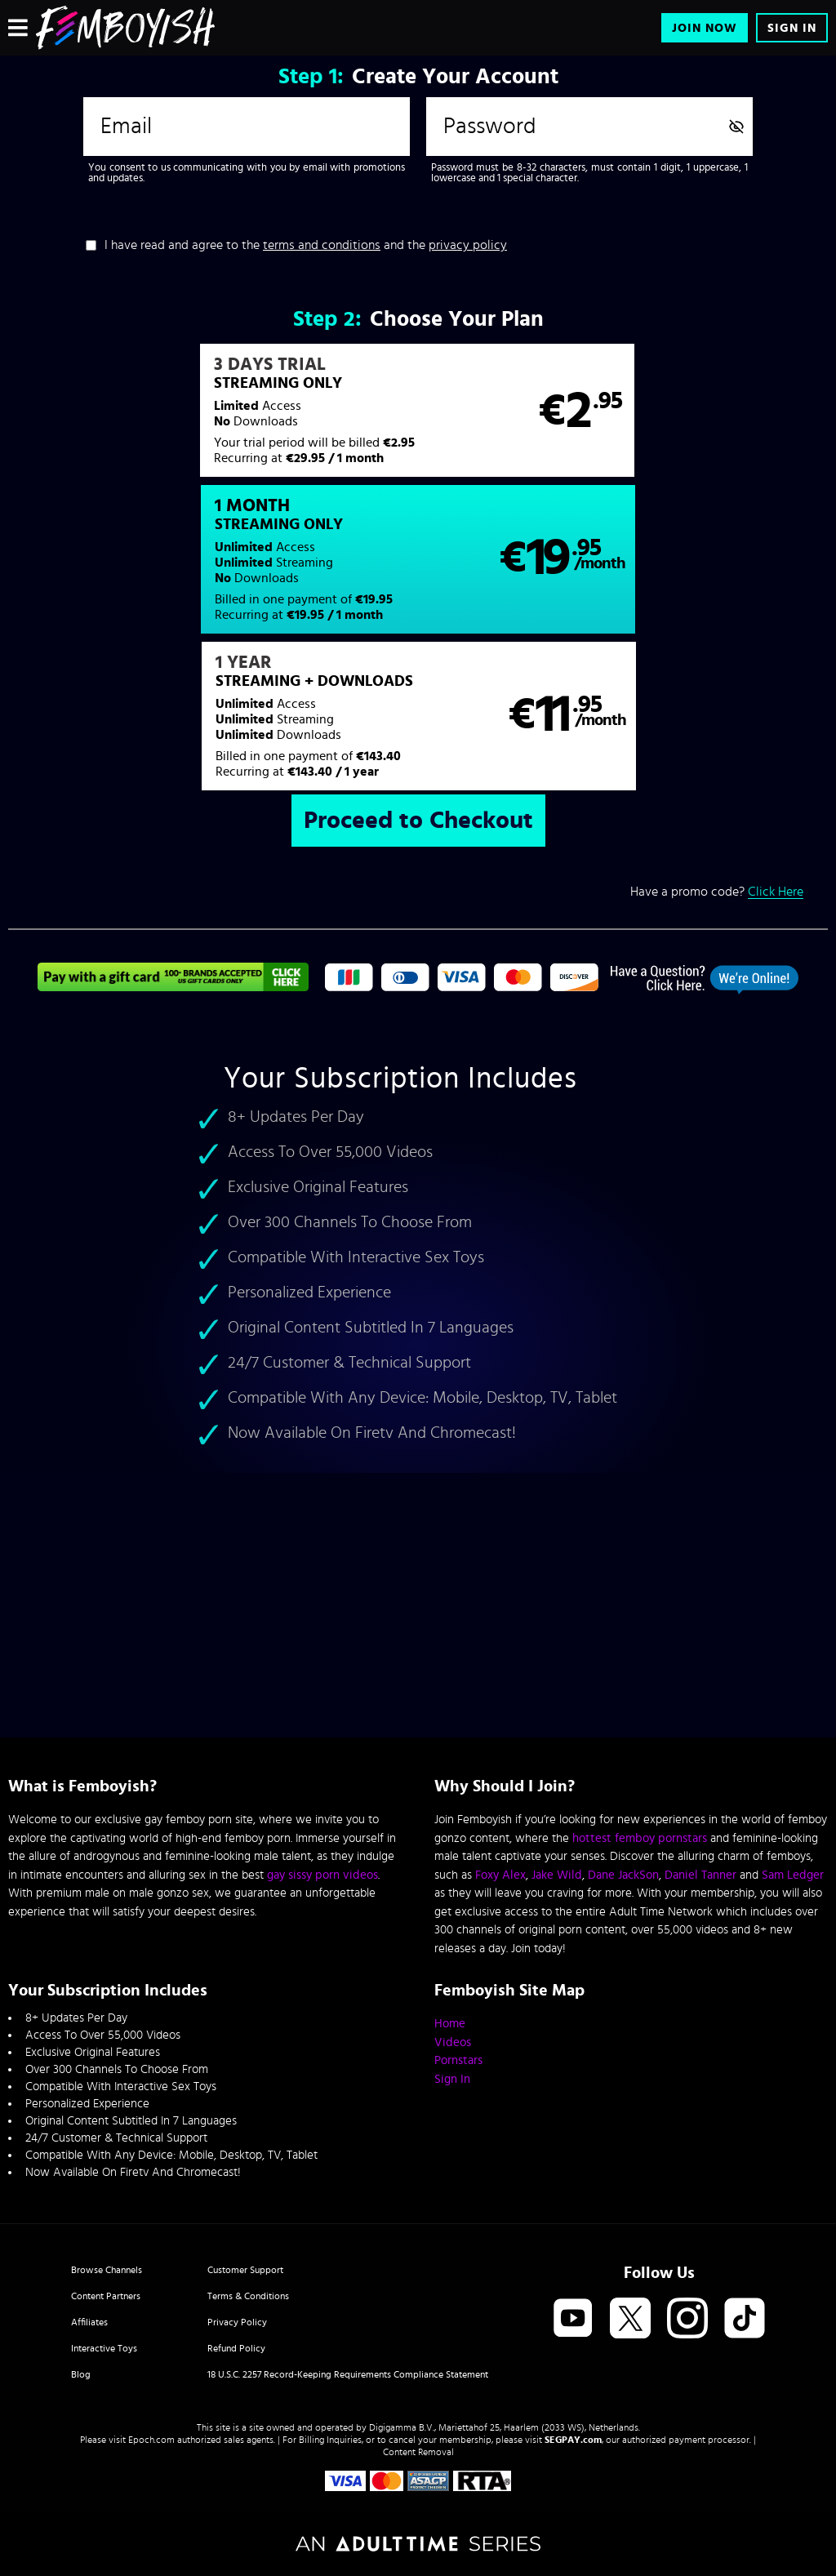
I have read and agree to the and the (305, 244)
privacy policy (468, 244)
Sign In (791, 28)
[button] (212, 419)
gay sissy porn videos (322, 1875)
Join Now (704, 28)
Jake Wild (556, 1875)
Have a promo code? (716, 752)
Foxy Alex (500, 1875)
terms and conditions (321, 244)
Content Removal (418, 2452)
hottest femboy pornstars (639, 1838)
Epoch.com (151, 2440)
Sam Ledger (793, 1875)
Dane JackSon (623, 1875)
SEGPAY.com (573, 2440)
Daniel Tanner (700, 1875)
